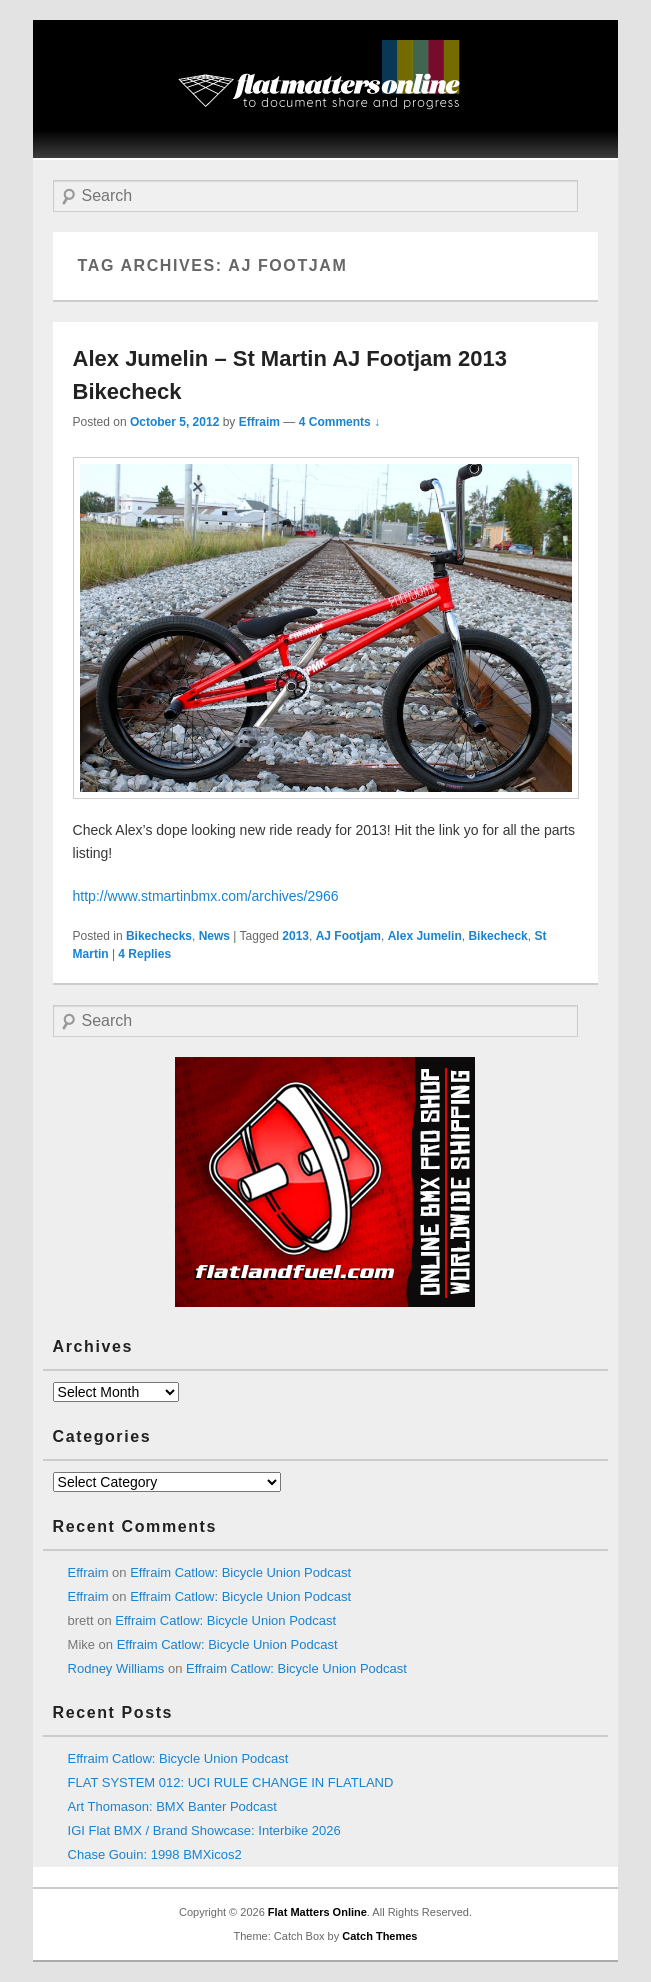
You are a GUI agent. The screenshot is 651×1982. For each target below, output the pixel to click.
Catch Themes (379, 1936)
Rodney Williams (116, 1668)
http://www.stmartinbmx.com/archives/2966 (206, 896)
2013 (295, 936)
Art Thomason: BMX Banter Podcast (172, 1806)
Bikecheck (497, 936)
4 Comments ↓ (339, 422)
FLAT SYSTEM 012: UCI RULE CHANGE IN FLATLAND (231, 1782)
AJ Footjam (348, 936)
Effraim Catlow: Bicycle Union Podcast (240, 1572)
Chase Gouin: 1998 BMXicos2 (155, 1854)
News (214, 936)
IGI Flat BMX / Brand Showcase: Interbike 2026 (204, 1830)
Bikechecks (159, 936)
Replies (144, 954)
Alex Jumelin (425, 936)
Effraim (259, 422)
